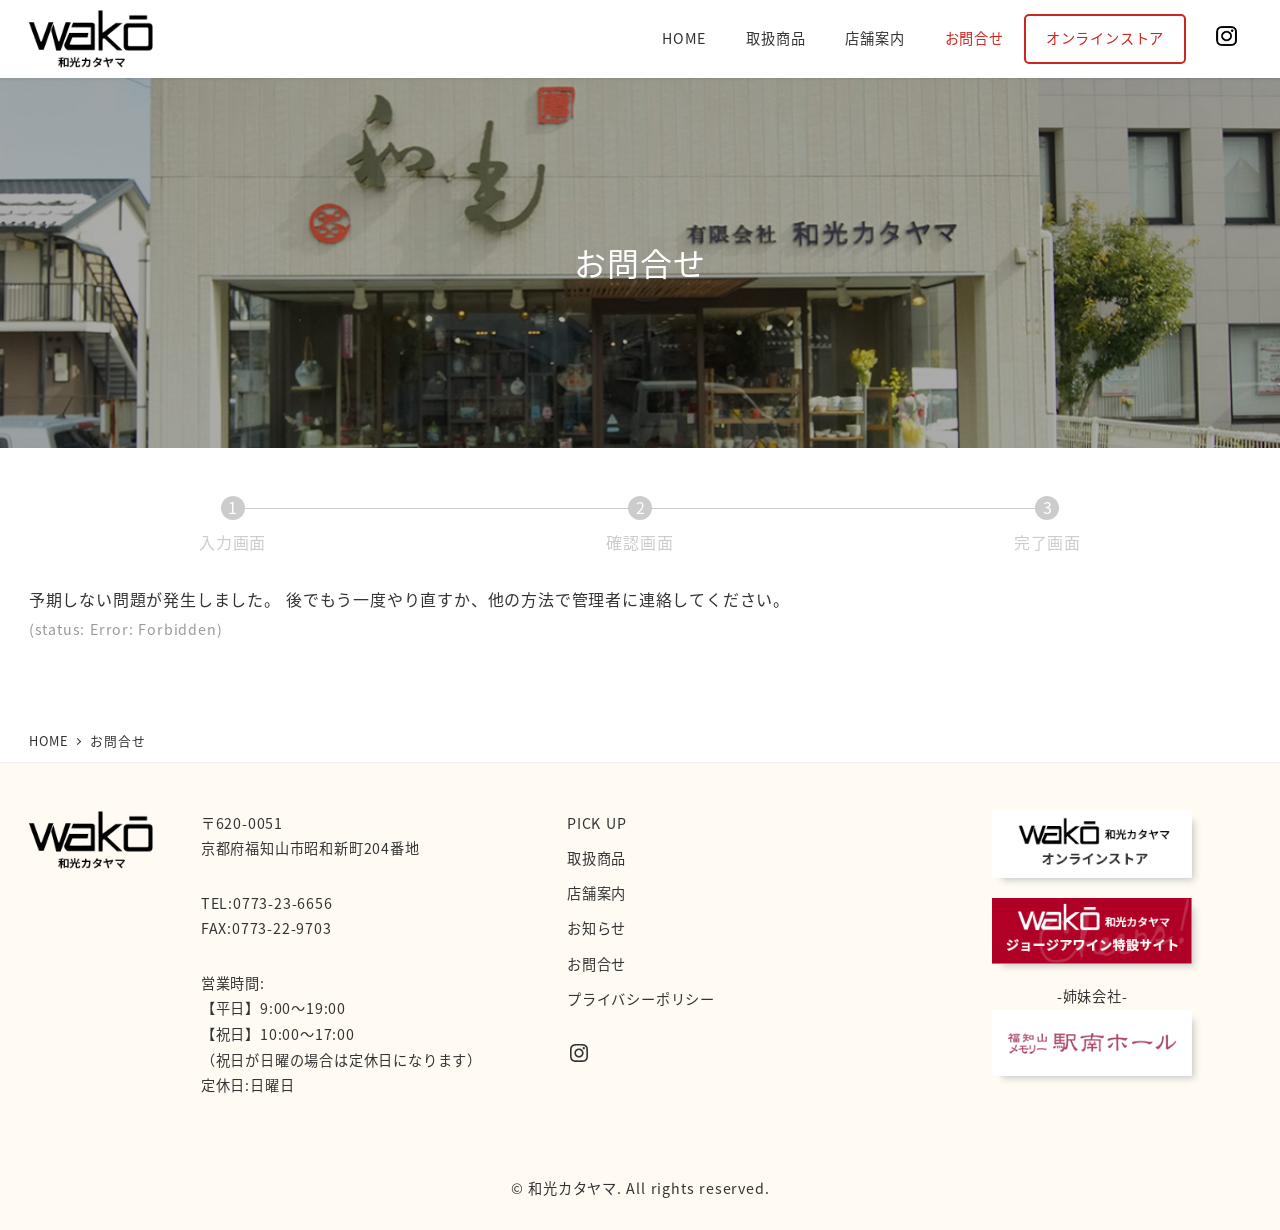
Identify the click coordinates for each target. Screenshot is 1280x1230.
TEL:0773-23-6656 (267, 903)
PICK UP (597, 823)
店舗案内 (596, 893)
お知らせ (596, 928)
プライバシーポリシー (641, 999)
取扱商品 (596, 858)
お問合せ (596, 964)
